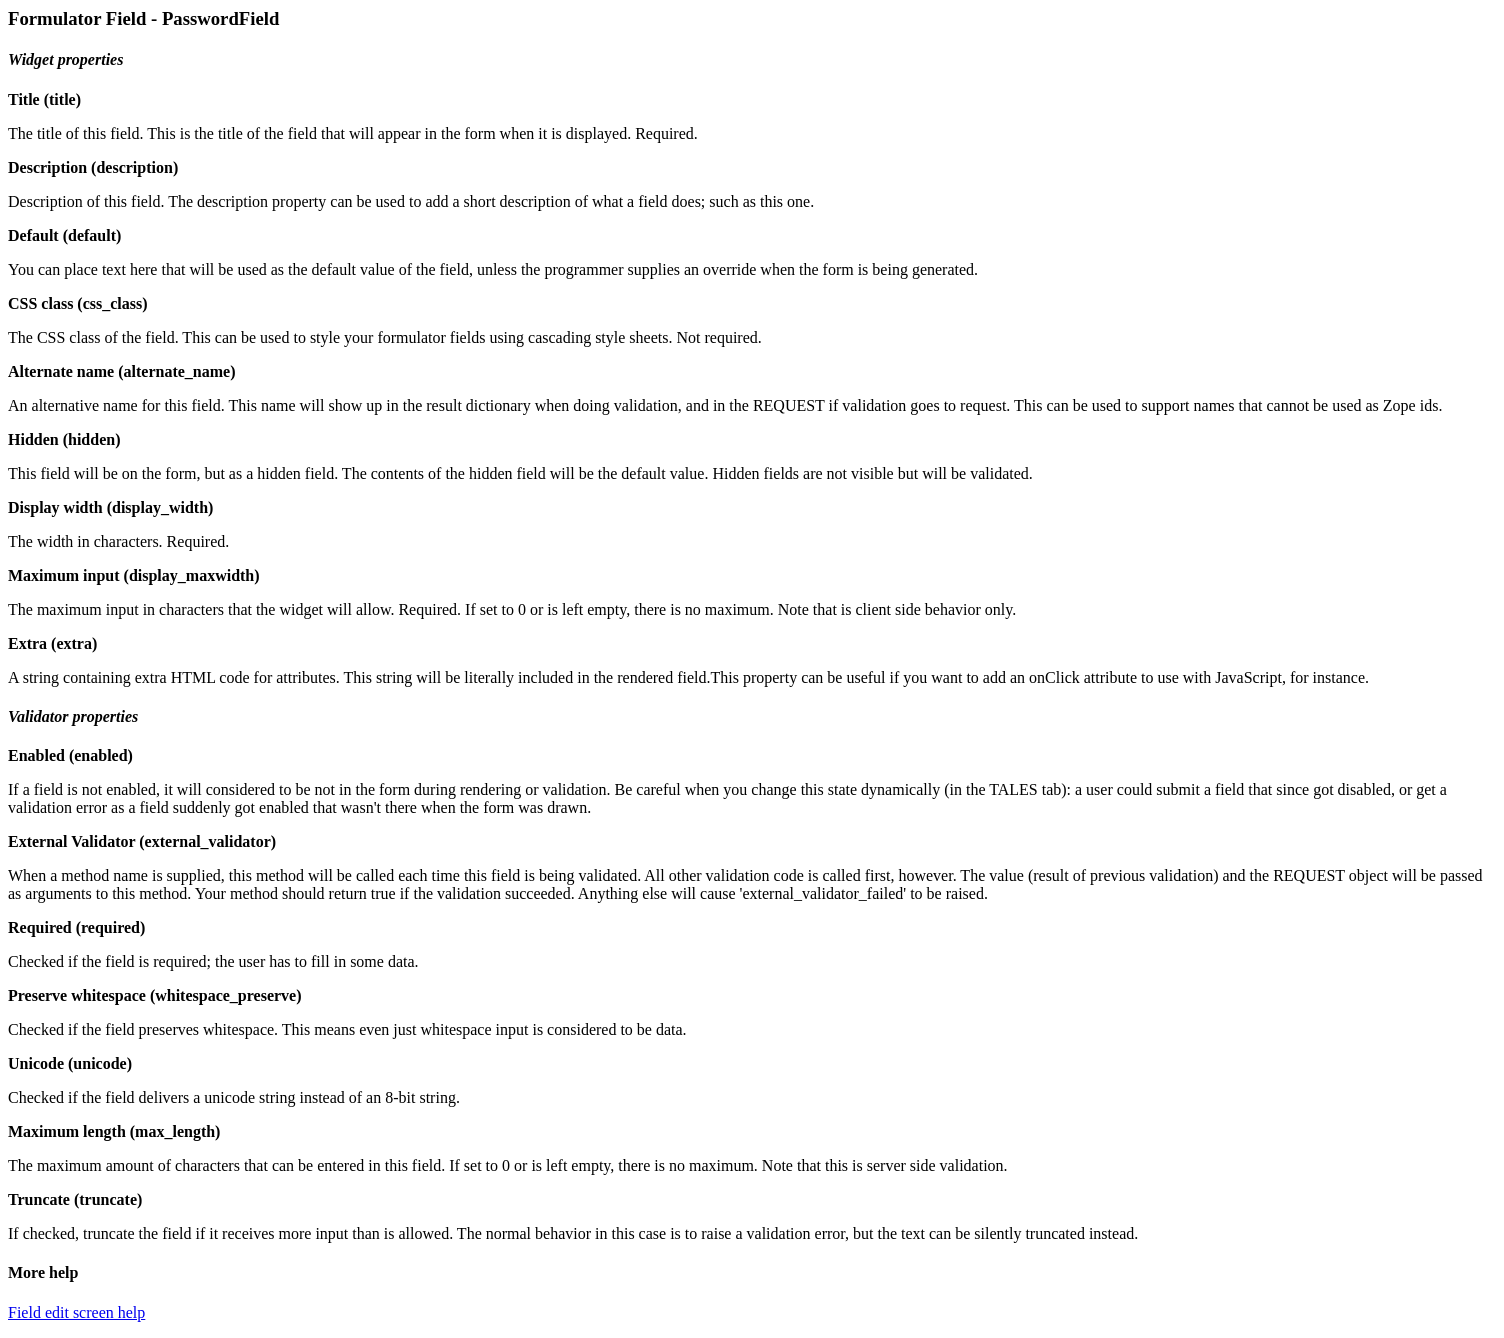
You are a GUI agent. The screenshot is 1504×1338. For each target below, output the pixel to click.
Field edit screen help (76, 1312)
